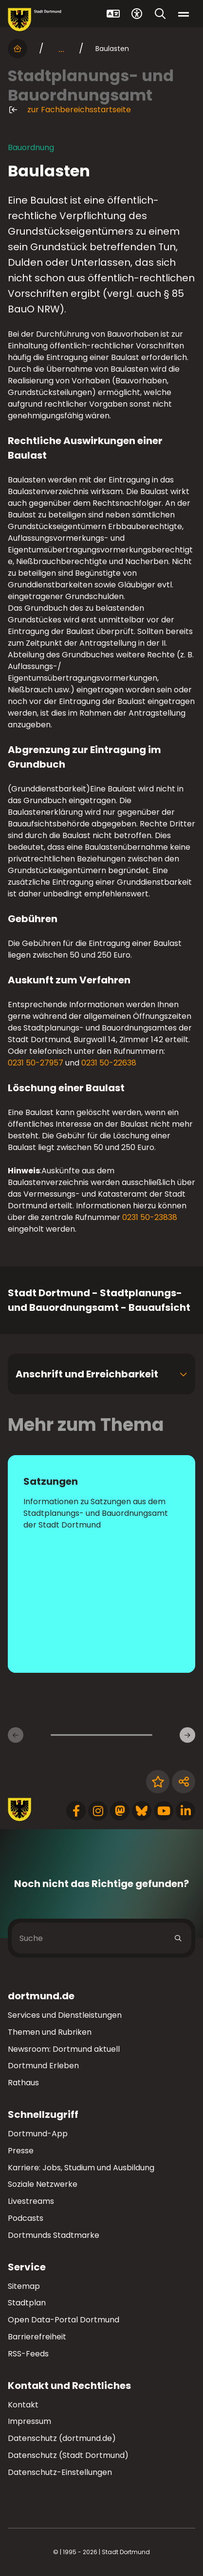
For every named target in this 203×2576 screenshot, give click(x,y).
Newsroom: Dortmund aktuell (64, 2049)
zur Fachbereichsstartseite (69, 110)
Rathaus (23, 2082)
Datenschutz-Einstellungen (60, 2472)
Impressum (29, 2421)
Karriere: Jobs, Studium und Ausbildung (81, 2167)
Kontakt (23, 2404)
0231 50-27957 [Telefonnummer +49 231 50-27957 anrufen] (35, 1062)
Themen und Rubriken (50, 2032)
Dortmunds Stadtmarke (53, 2235)
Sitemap (24, 2286)
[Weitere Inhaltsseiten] (187, 1735)
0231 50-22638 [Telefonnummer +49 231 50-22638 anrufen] (108, 1062)
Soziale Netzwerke (42, 2184)
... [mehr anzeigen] (61, 48)
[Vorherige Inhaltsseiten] (15, 1735)
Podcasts (25, 2218)
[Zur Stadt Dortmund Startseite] (34, 20)
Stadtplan (27, 2302)
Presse (21, 2150)
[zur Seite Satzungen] (101, 1564)
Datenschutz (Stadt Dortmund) (68, 2455)
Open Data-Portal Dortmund (63, 2319)
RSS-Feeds (28, 2353)
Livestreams (31, 2201)
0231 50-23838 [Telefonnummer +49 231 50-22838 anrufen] (149, 1217)
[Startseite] (17, 48)
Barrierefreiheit (37, 2336)
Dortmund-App (38, 2133)
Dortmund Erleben (43, 2065)
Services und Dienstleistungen (65, 2015)
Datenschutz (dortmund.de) (62, 2438)
